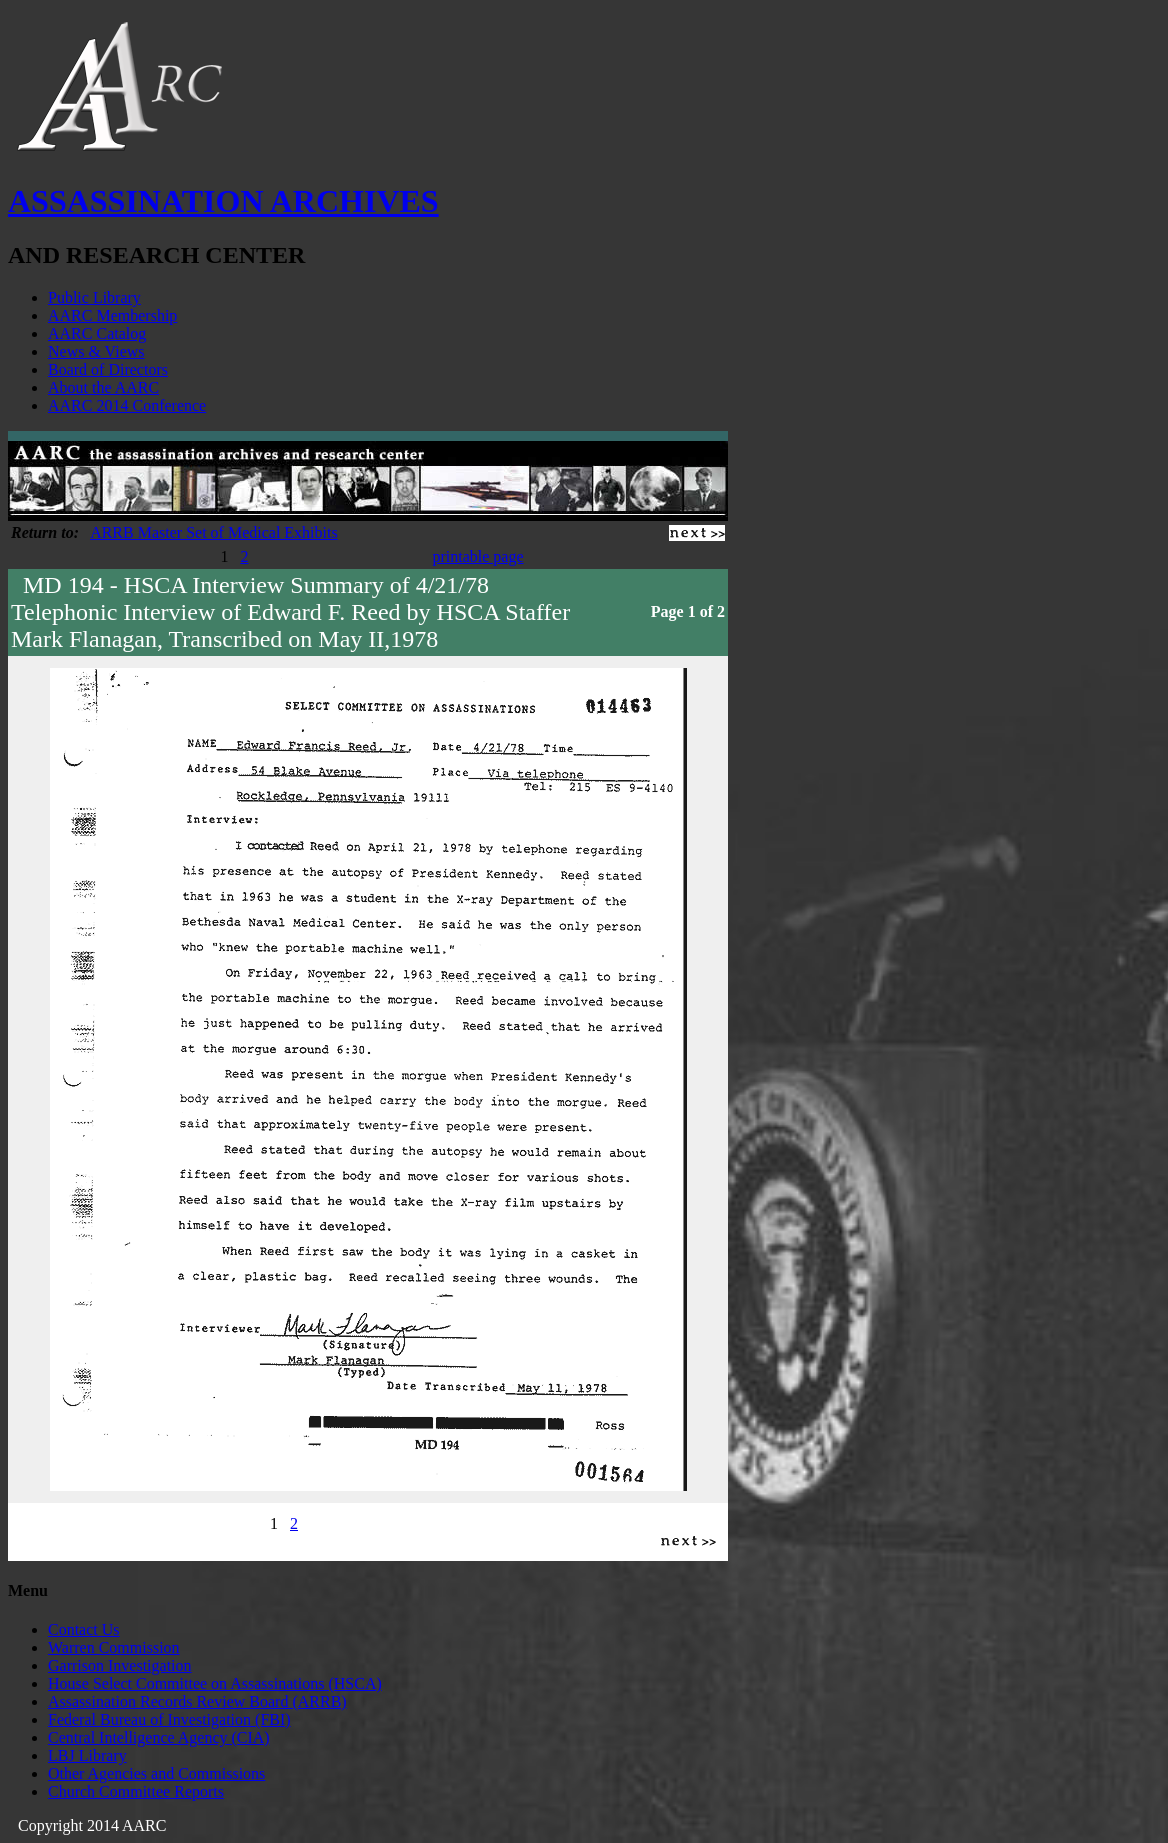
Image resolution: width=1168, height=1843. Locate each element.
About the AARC (103, 387)
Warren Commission (114, 1647)
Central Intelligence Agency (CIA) (159, 1737)
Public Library (94, 297)
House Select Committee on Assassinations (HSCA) (215, 1683)
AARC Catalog (97, 333)
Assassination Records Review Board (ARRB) (197, 1701)
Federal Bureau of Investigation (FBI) (169, 1719)
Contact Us (84, 1629)
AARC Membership (112, 315)
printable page (477, 556)
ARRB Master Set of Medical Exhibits (214, 532)
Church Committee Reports (136, 1791)
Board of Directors (108, 369)
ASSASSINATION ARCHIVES (223, 201)
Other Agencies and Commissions (156, 1773)
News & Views (96, 351)
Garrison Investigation (120, 1665)
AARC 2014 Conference (127, 405)
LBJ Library (87, 1755)
